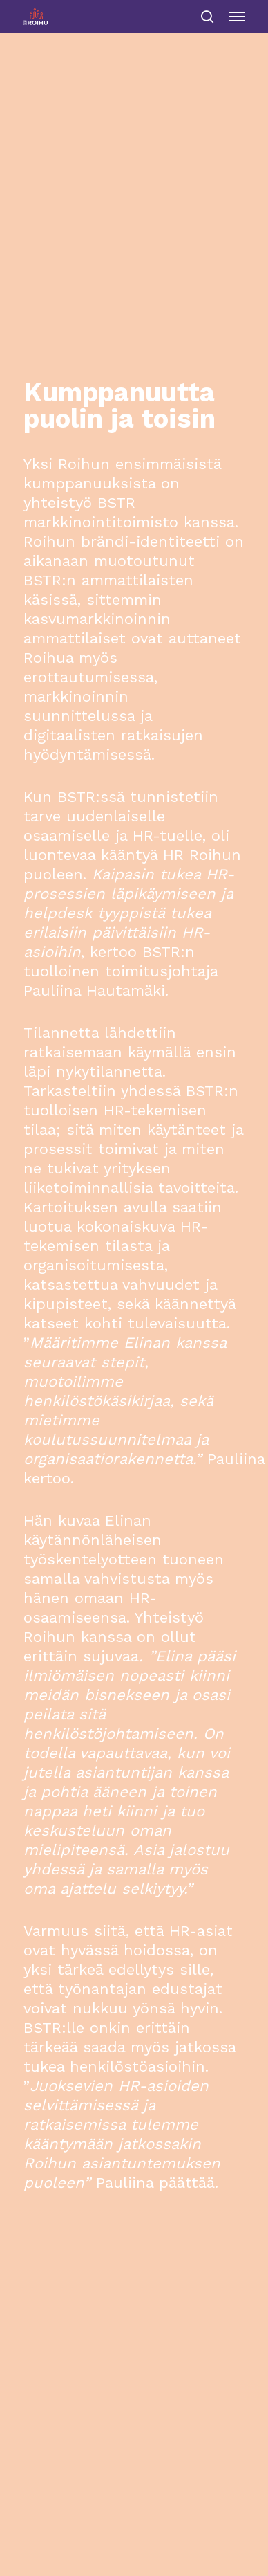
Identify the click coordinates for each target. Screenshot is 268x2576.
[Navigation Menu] (237, 17)
